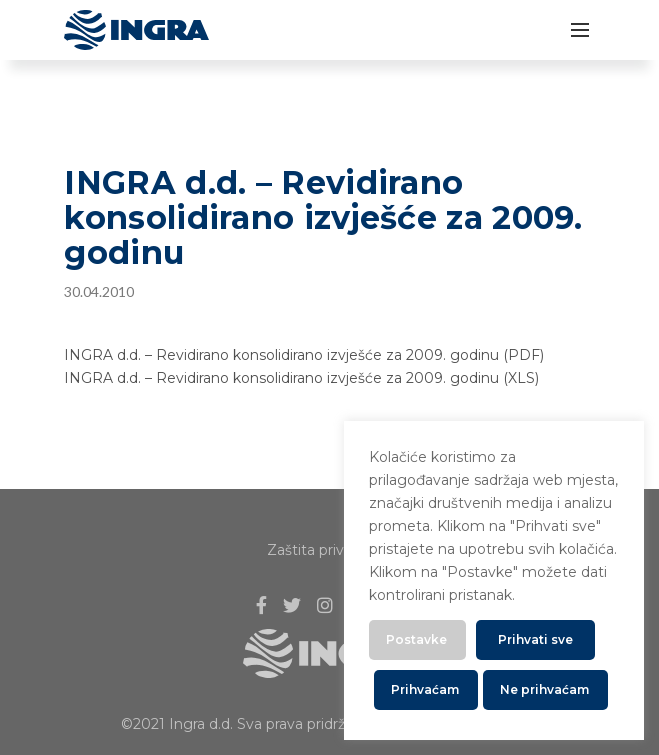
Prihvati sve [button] (535, 639)
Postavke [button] (416, 639)
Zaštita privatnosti (329, 550)
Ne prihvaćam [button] (544, 689)
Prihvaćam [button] (425, 689)
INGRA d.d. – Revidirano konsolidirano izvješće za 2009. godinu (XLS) (301, 378)
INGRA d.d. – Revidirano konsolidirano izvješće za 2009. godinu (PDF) (304, 355)
